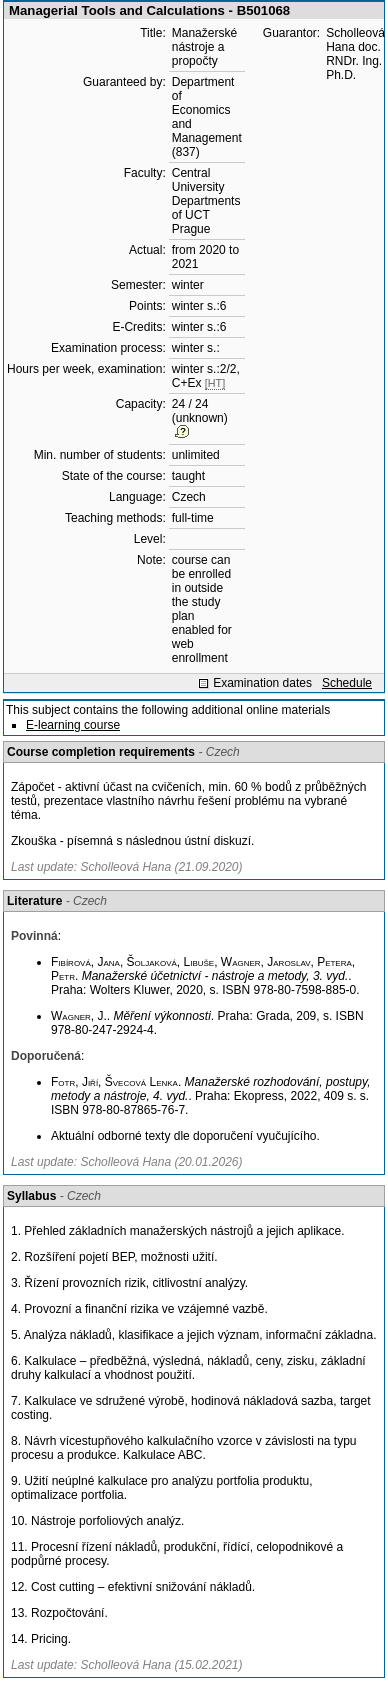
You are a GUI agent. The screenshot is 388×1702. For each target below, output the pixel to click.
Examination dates (262, 683)
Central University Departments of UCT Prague (206, 201)
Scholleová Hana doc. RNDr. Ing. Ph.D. (355, 54)
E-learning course (73, 725)
